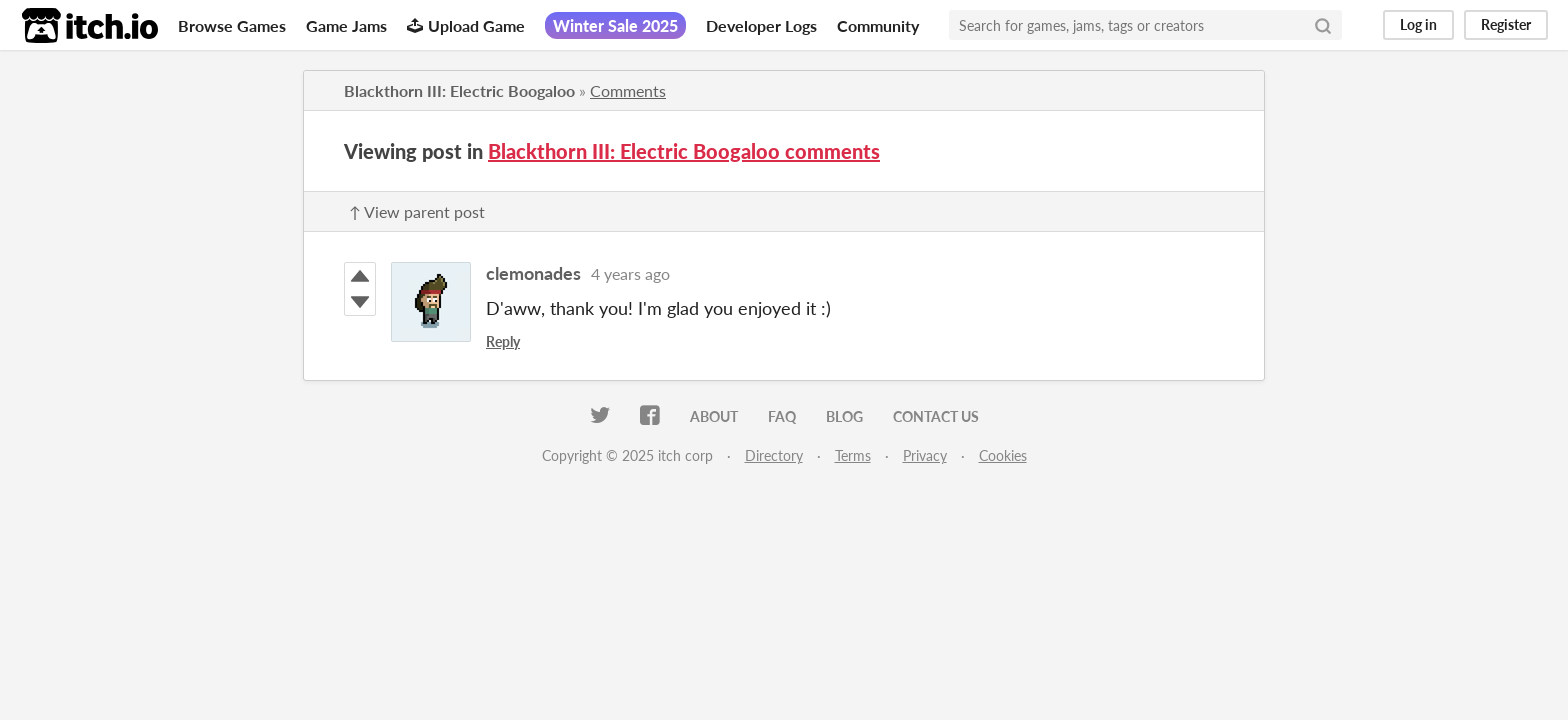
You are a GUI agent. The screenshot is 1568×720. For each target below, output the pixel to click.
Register (1506, 24)
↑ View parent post (417, 211)
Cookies (1003, 455)
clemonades (533, 273)
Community (878, 25)
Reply (503, 341)
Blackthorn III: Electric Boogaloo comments (684, 151)
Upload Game (466, 25)
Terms (853, 455)
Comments (628, 90)
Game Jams (346, 25)
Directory (774, 455)
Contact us (936, 416)
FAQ (782, 416)
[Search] (1323, 25)
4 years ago (630, 273)
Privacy (925, 455)
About (714, 416)
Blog (844, 416)
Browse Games (232, 25)
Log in (1418, 24)
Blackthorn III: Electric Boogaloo (459, 90)
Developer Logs (761, 25)
